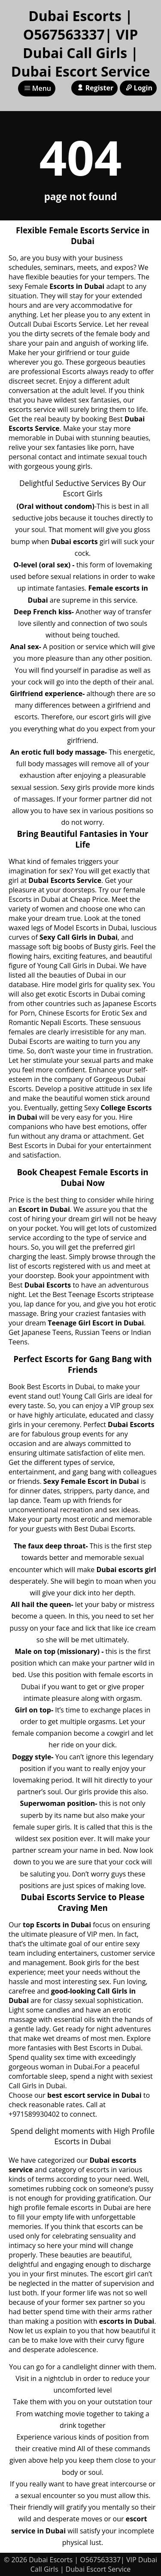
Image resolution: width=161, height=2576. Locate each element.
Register (94, 88)
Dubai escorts (74, 541)
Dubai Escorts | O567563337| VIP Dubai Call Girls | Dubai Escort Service (80, 43)
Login (138, 88)
